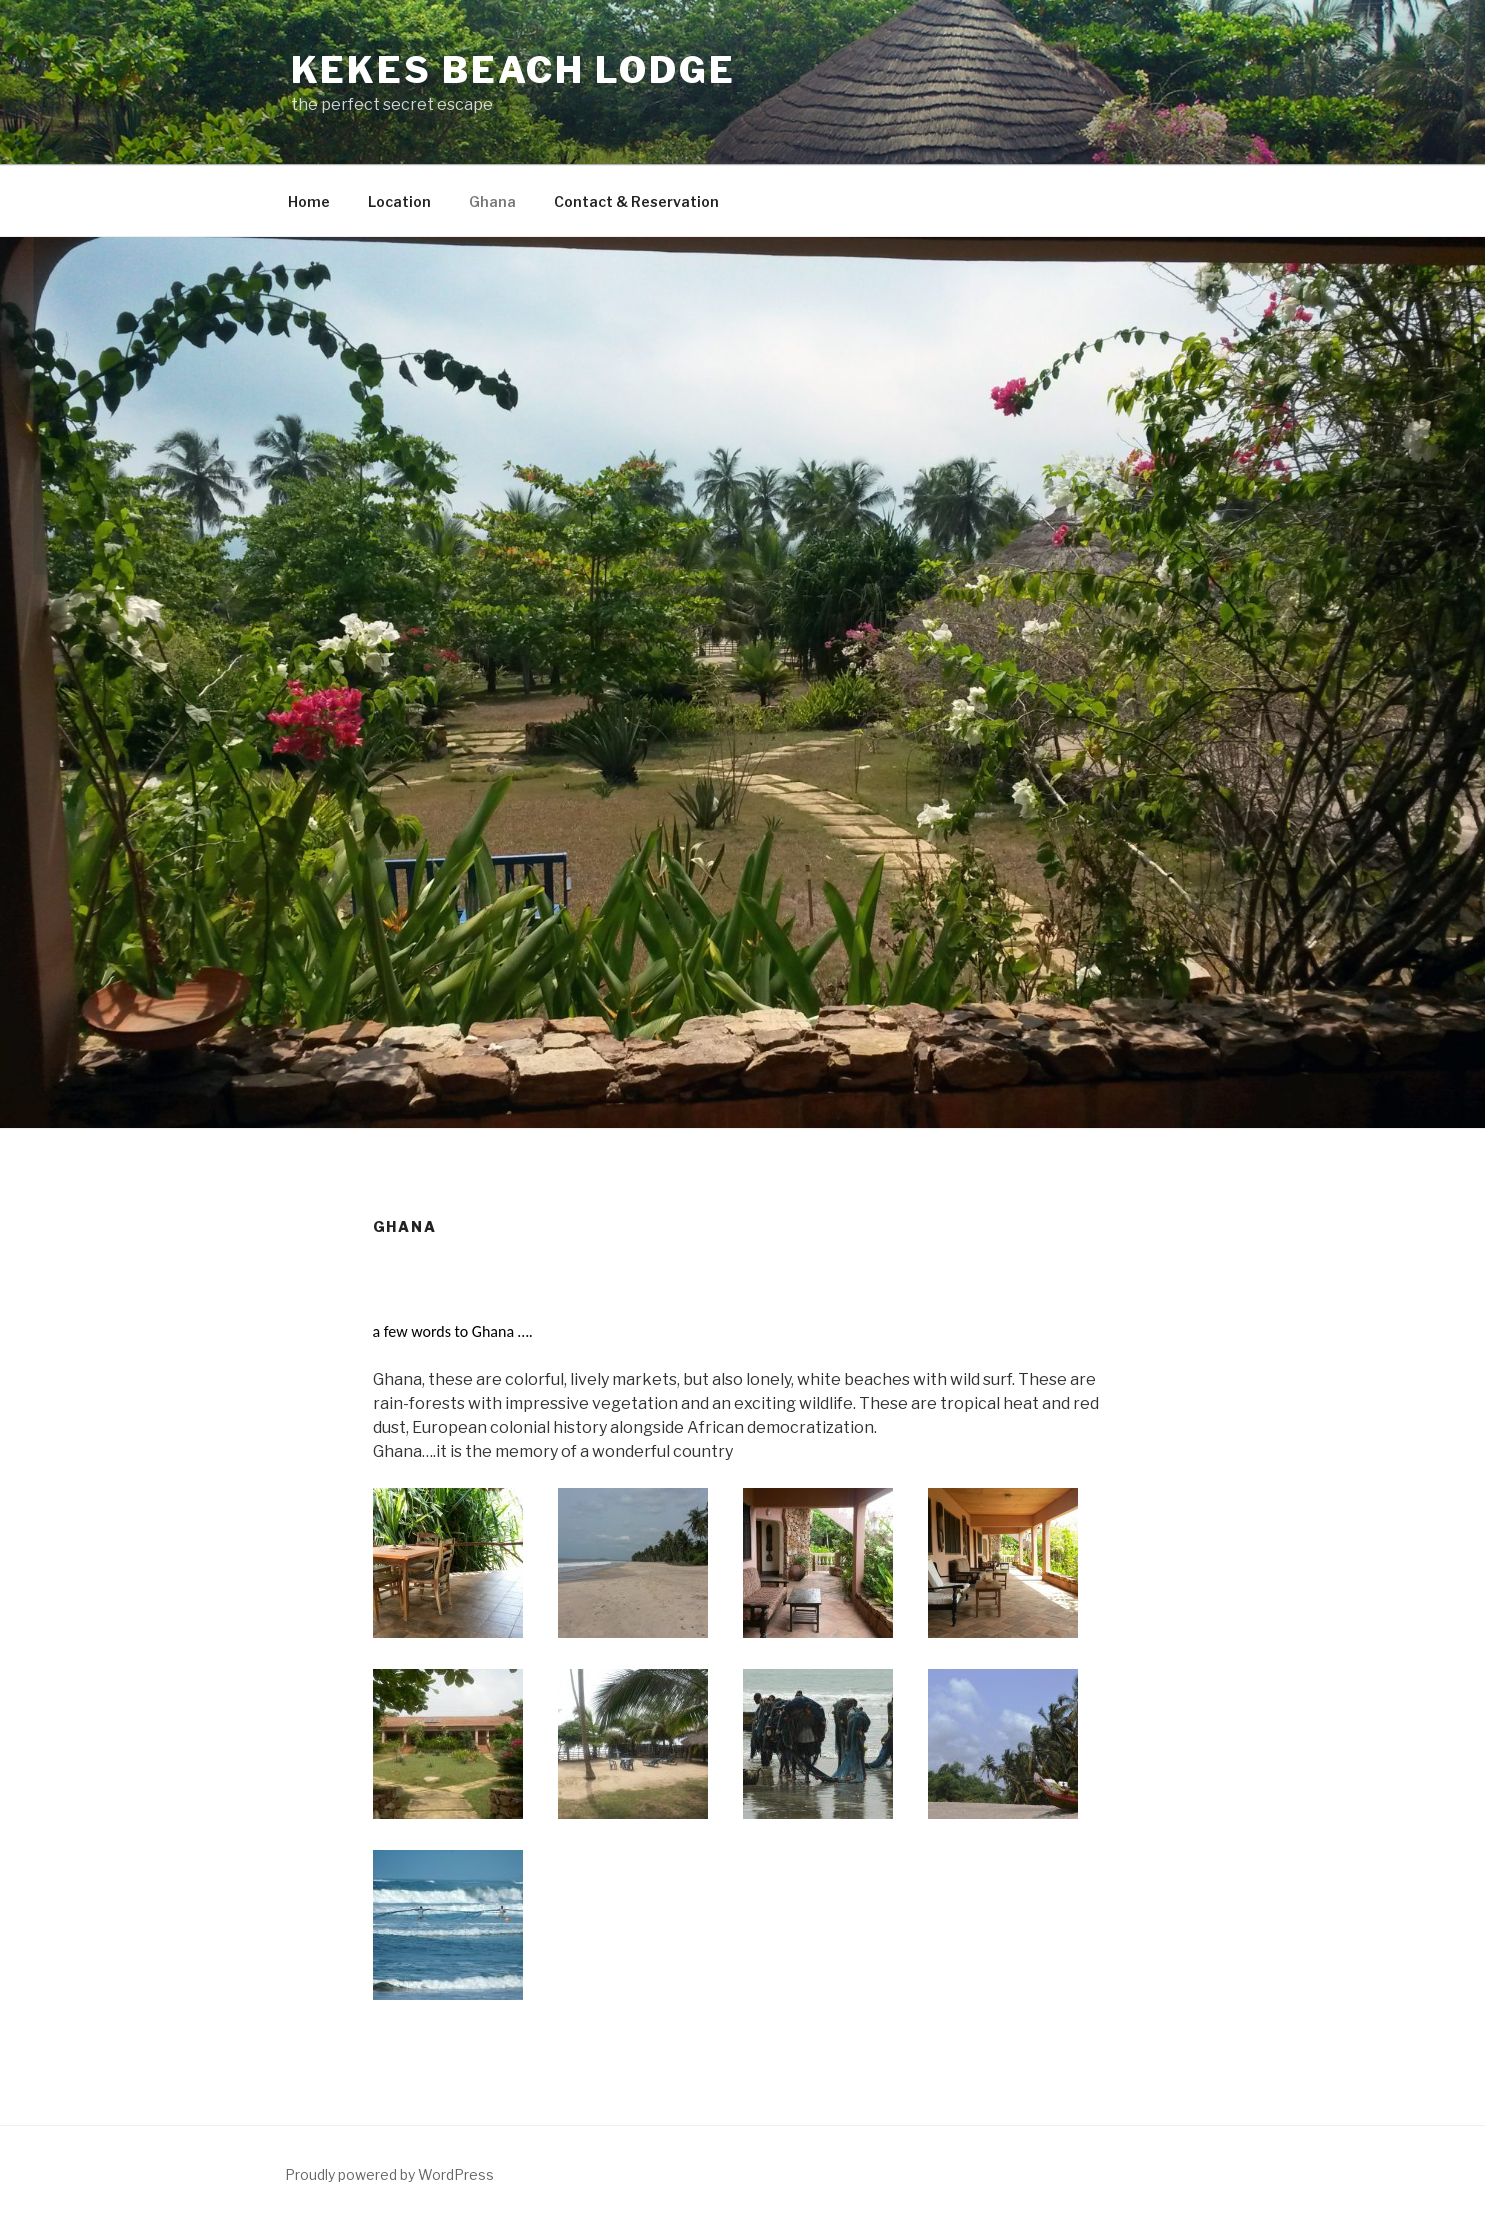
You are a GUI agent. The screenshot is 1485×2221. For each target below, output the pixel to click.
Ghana (492, 201)
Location (399, 201)
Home (309, 201)
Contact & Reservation (636, 201)
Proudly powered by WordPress (389, 2174)
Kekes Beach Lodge (513, 70)
